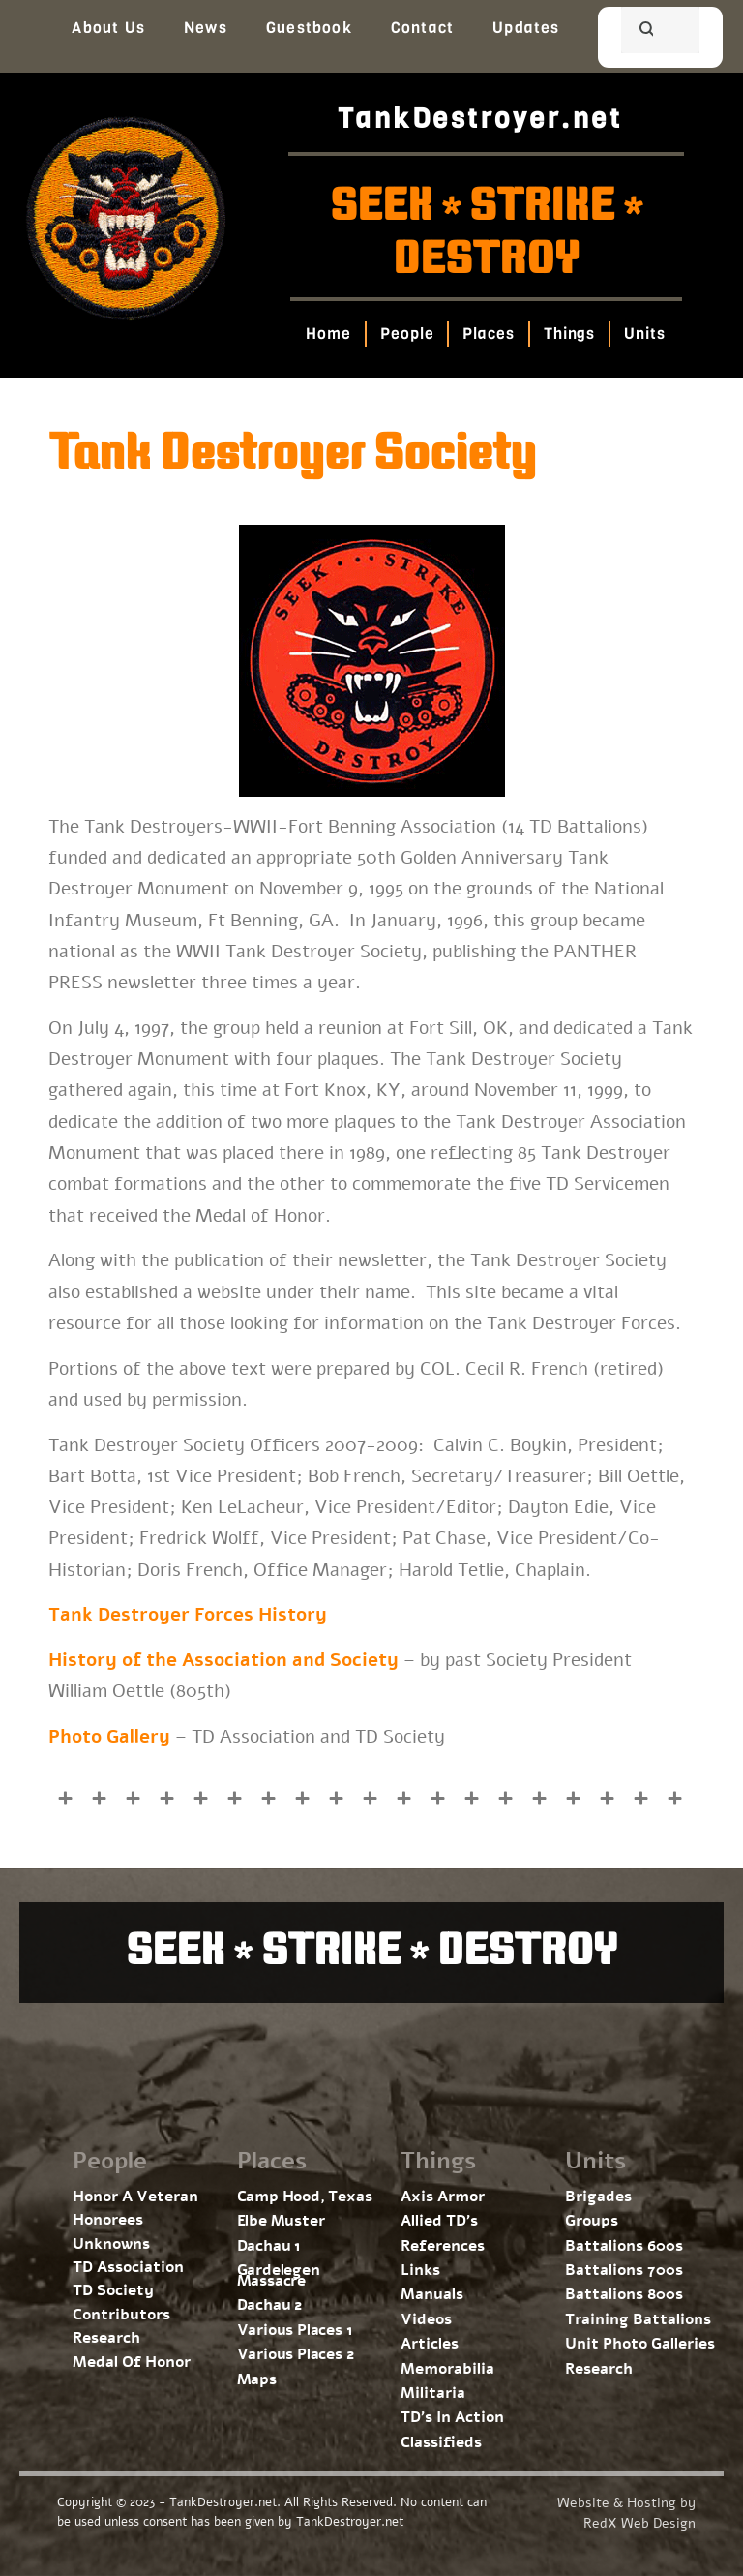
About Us (108, 27)
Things (569, 333)
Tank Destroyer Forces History (187, 1614)
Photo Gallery (109, 1736)
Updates (525, 27)
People (406, 333)
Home (329, 333)
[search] (637, 32)
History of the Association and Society (223, 1660)
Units (646, 333)
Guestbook (309, 27)
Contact (422, 27)
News (205, 27)
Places (489, 333)
